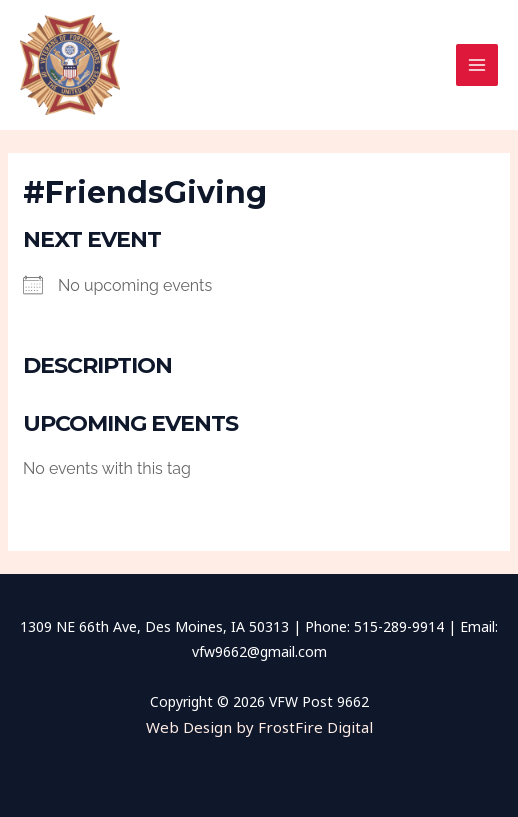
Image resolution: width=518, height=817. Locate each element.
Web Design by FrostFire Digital (259, 727)
